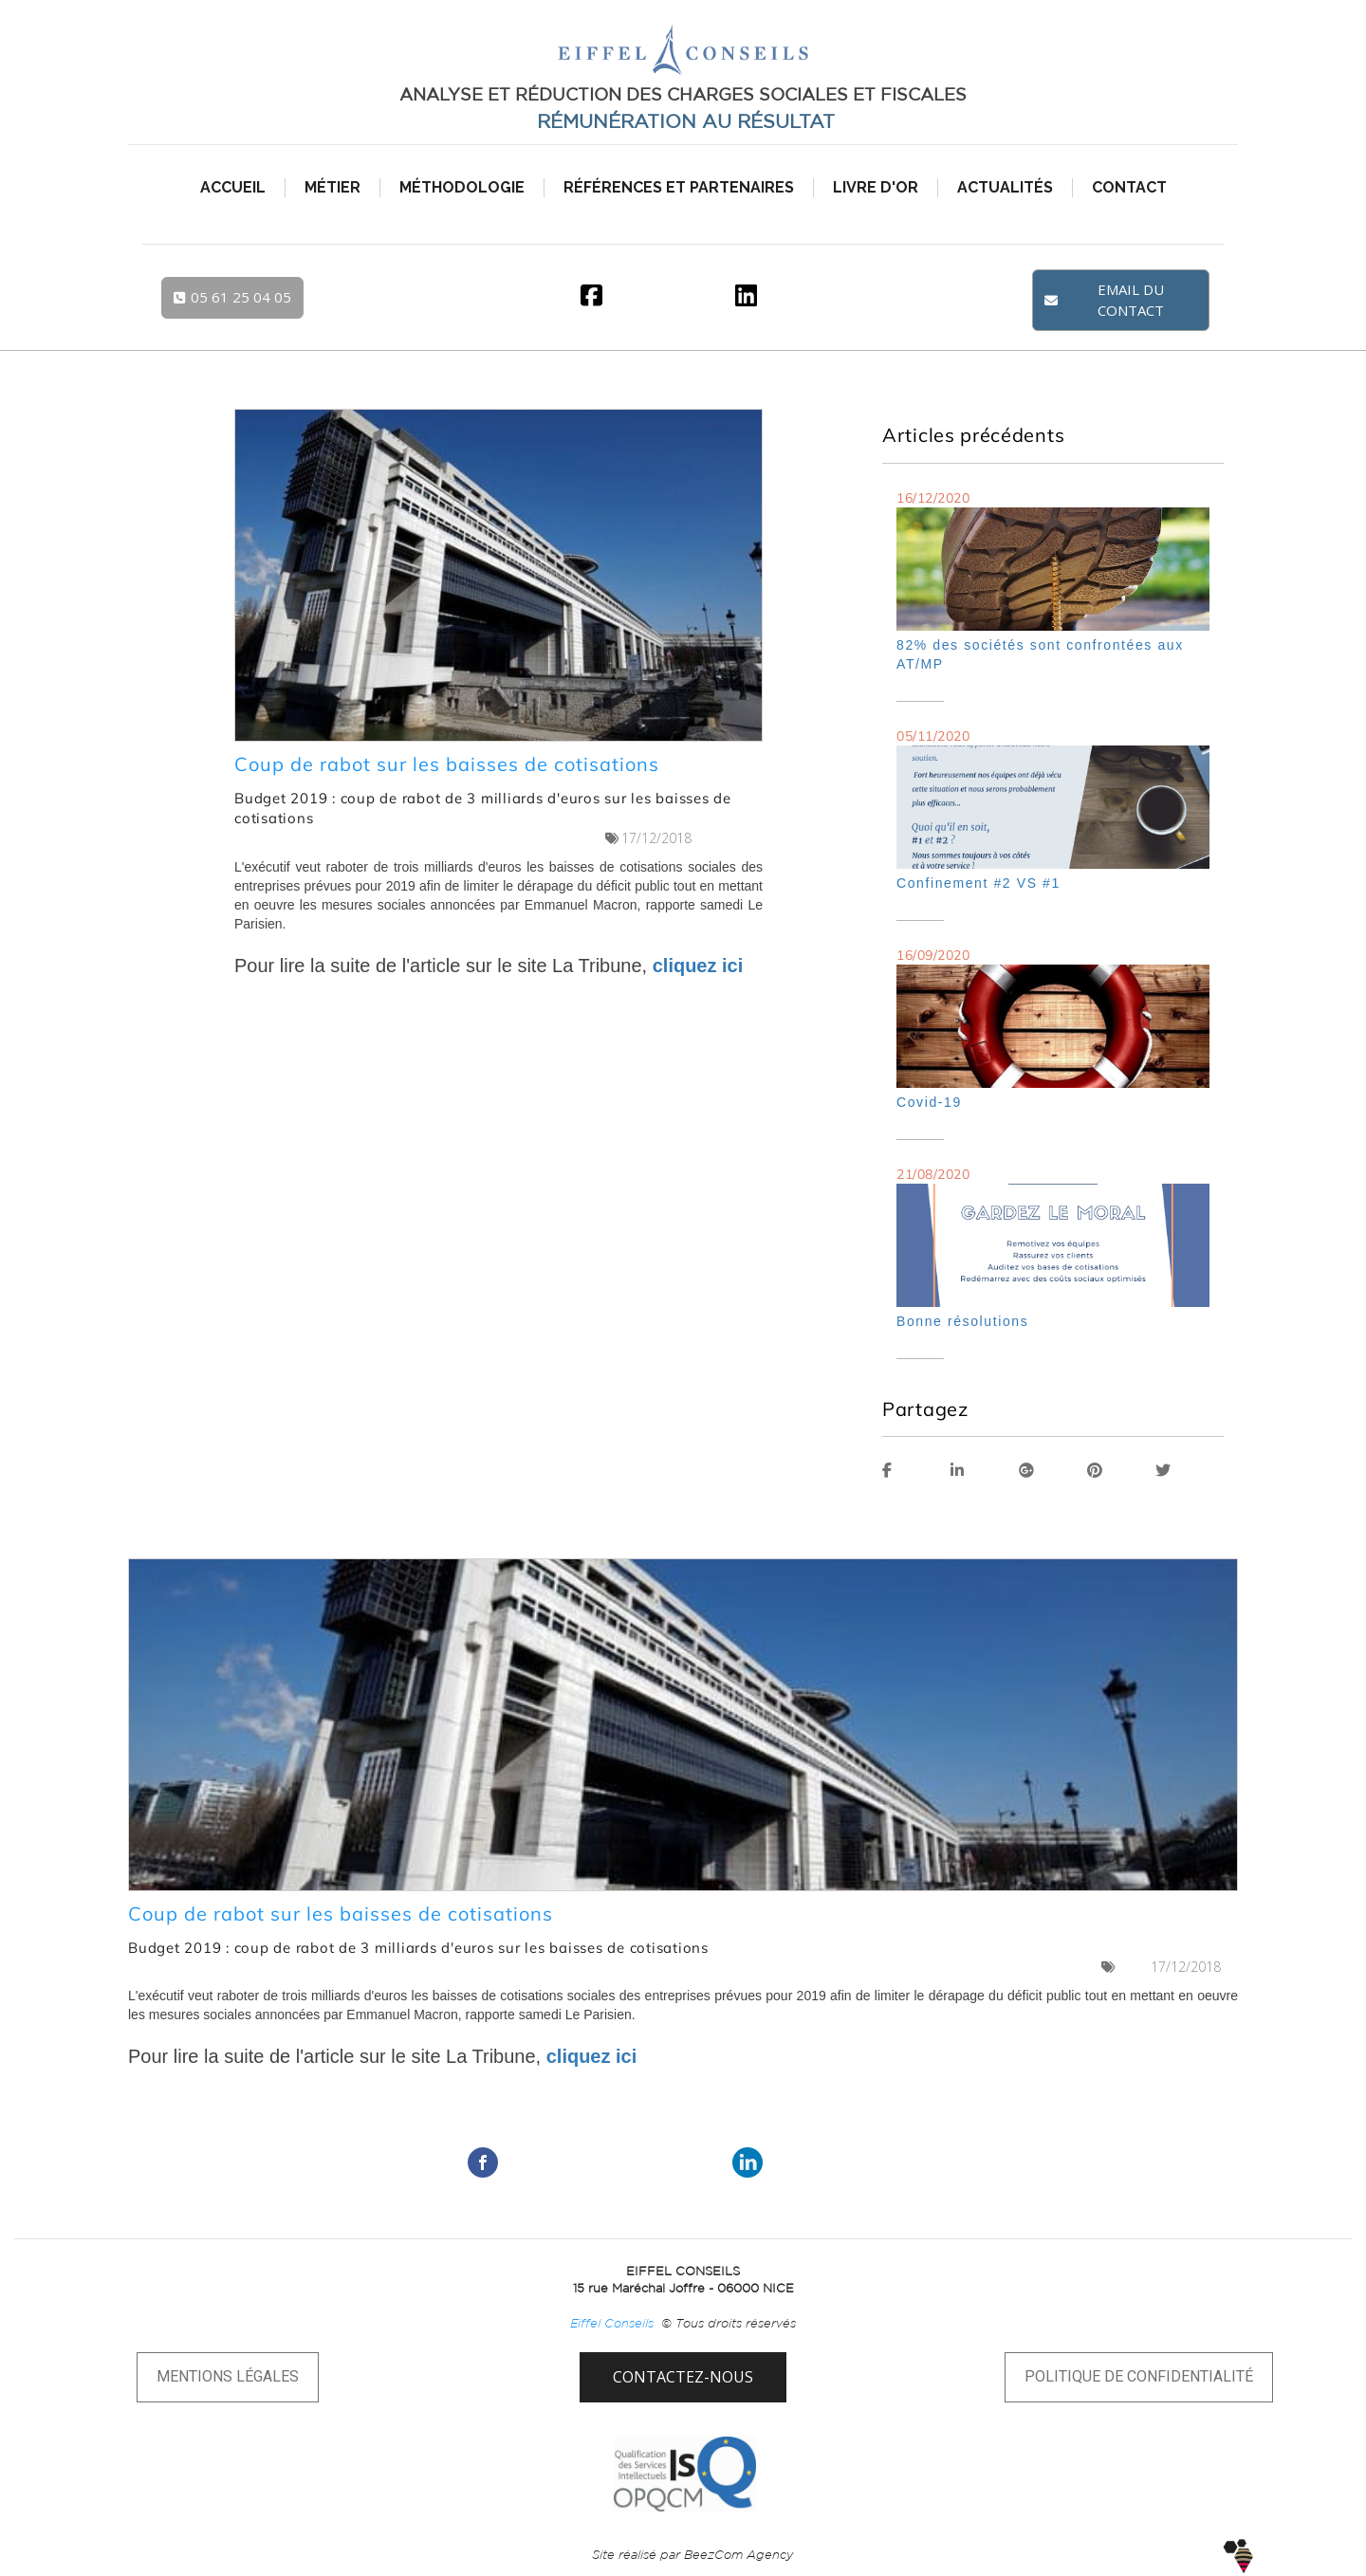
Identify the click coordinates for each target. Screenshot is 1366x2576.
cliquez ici (698, 965)
